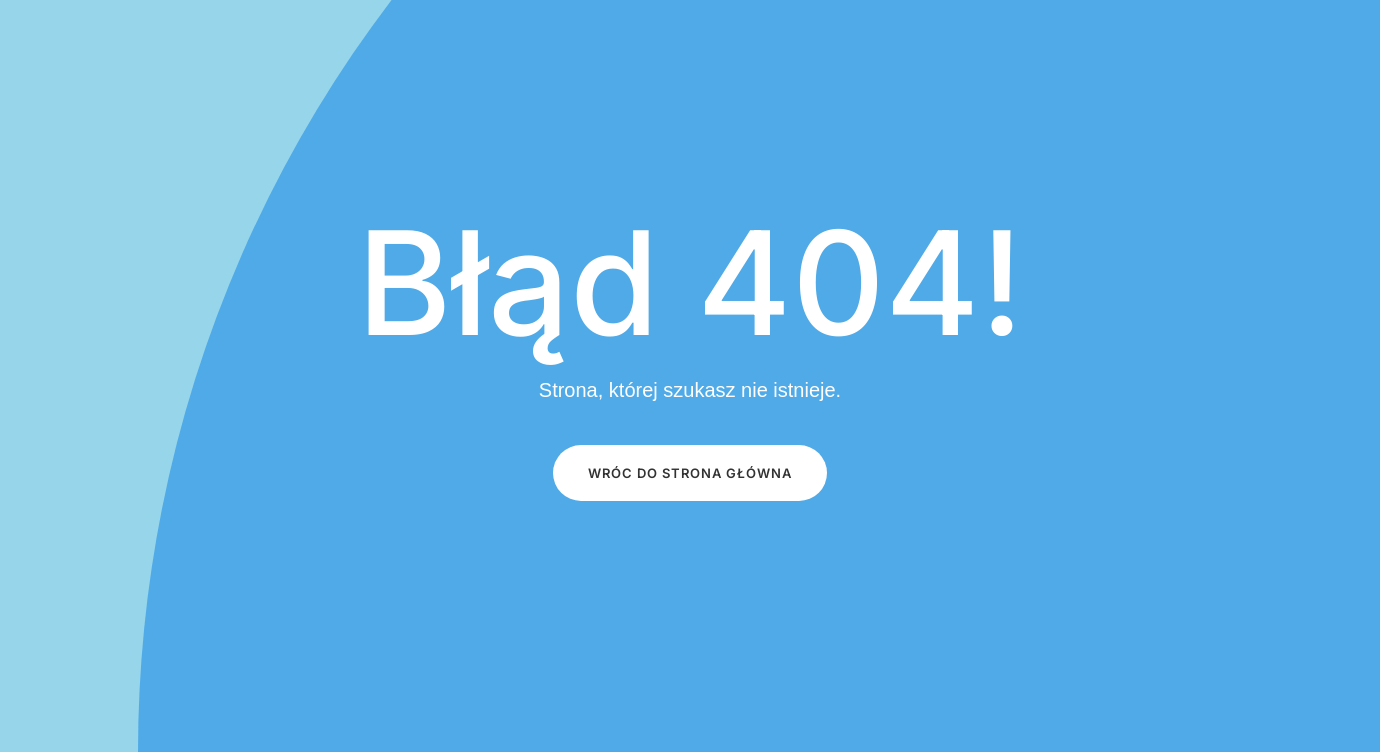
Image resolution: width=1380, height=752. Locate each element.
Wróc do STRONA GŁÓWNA (690, 473)
